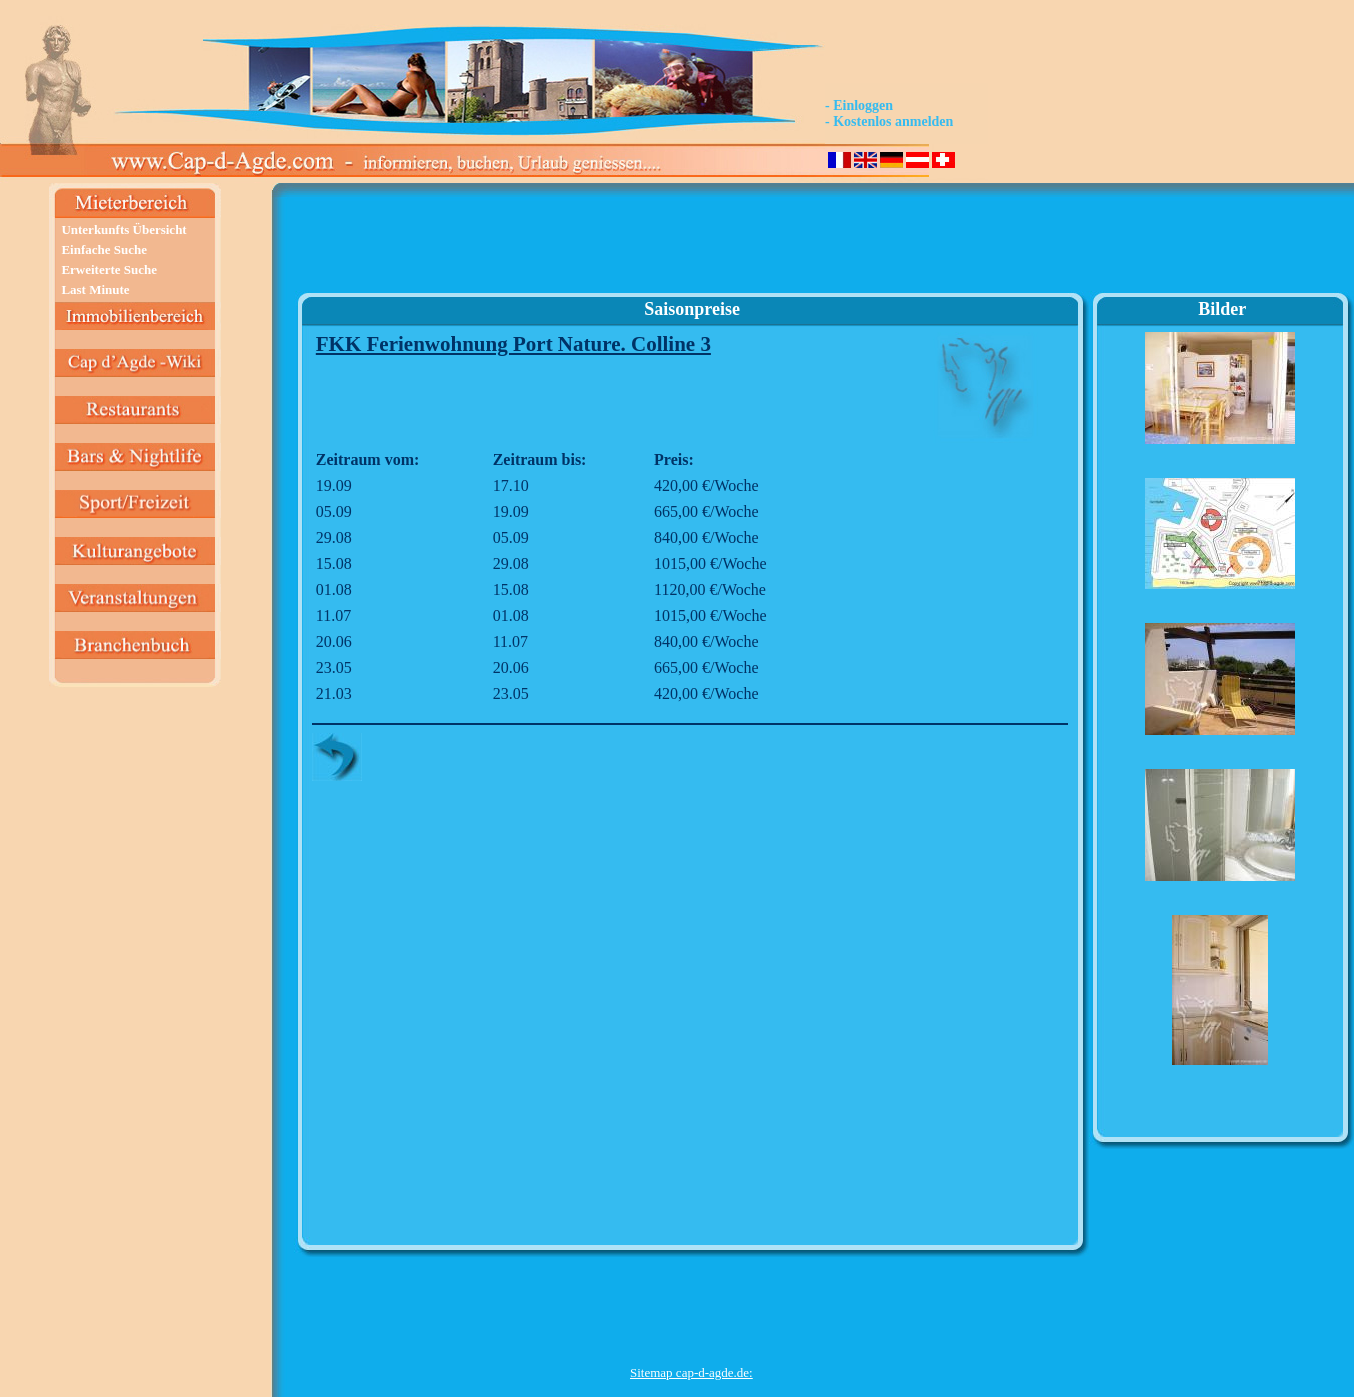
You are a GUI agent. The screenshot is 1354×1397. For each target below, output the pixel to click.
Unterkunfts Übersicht (123, 229)
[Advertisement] (691, 246)
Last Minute (95, 289)
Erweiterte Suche (109, 269)
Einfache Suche (104, 249)
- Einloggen (859, 105)
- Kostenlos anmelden (889, 121)
